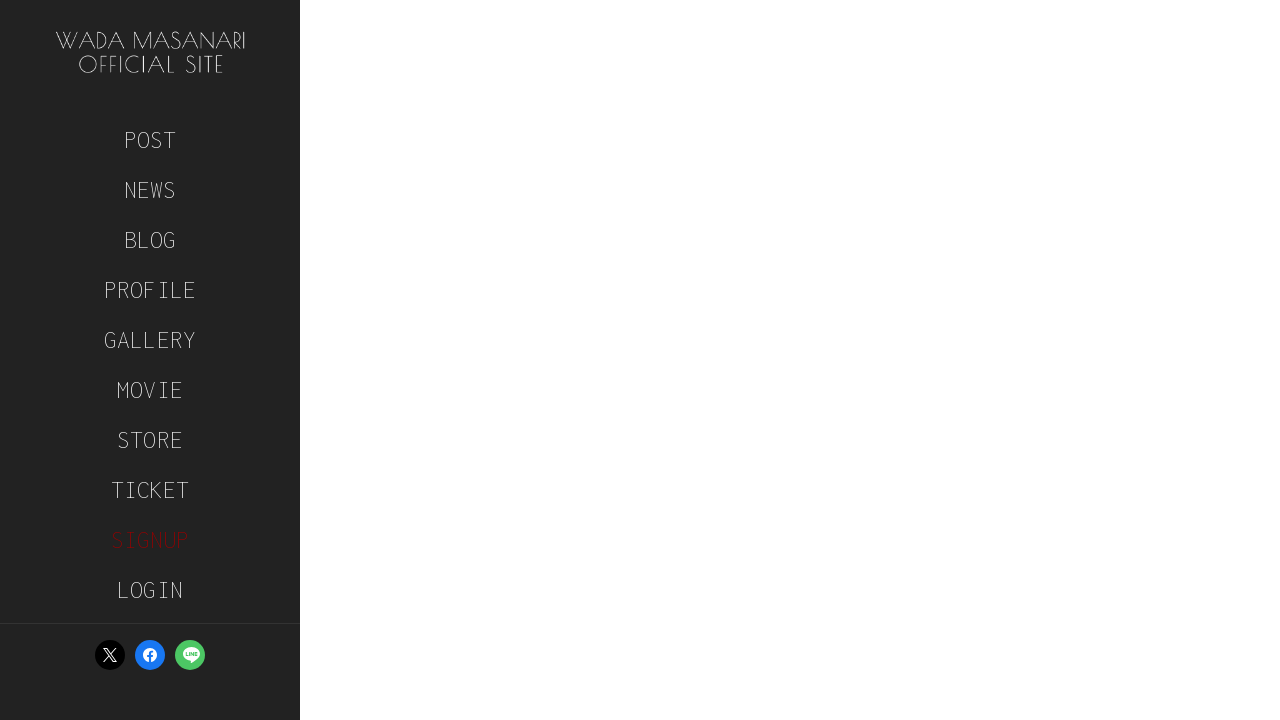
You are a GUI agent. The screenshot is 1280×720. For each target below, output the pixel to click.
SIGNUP (150, 539)
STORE (150, 439)
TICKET (150, 489)
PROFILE (150, 289)
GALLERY (150, 339)
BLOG (150, 239)
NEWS (150, 189)
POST (150, 139)
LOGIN (150, 589)
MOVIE (150, 389)
